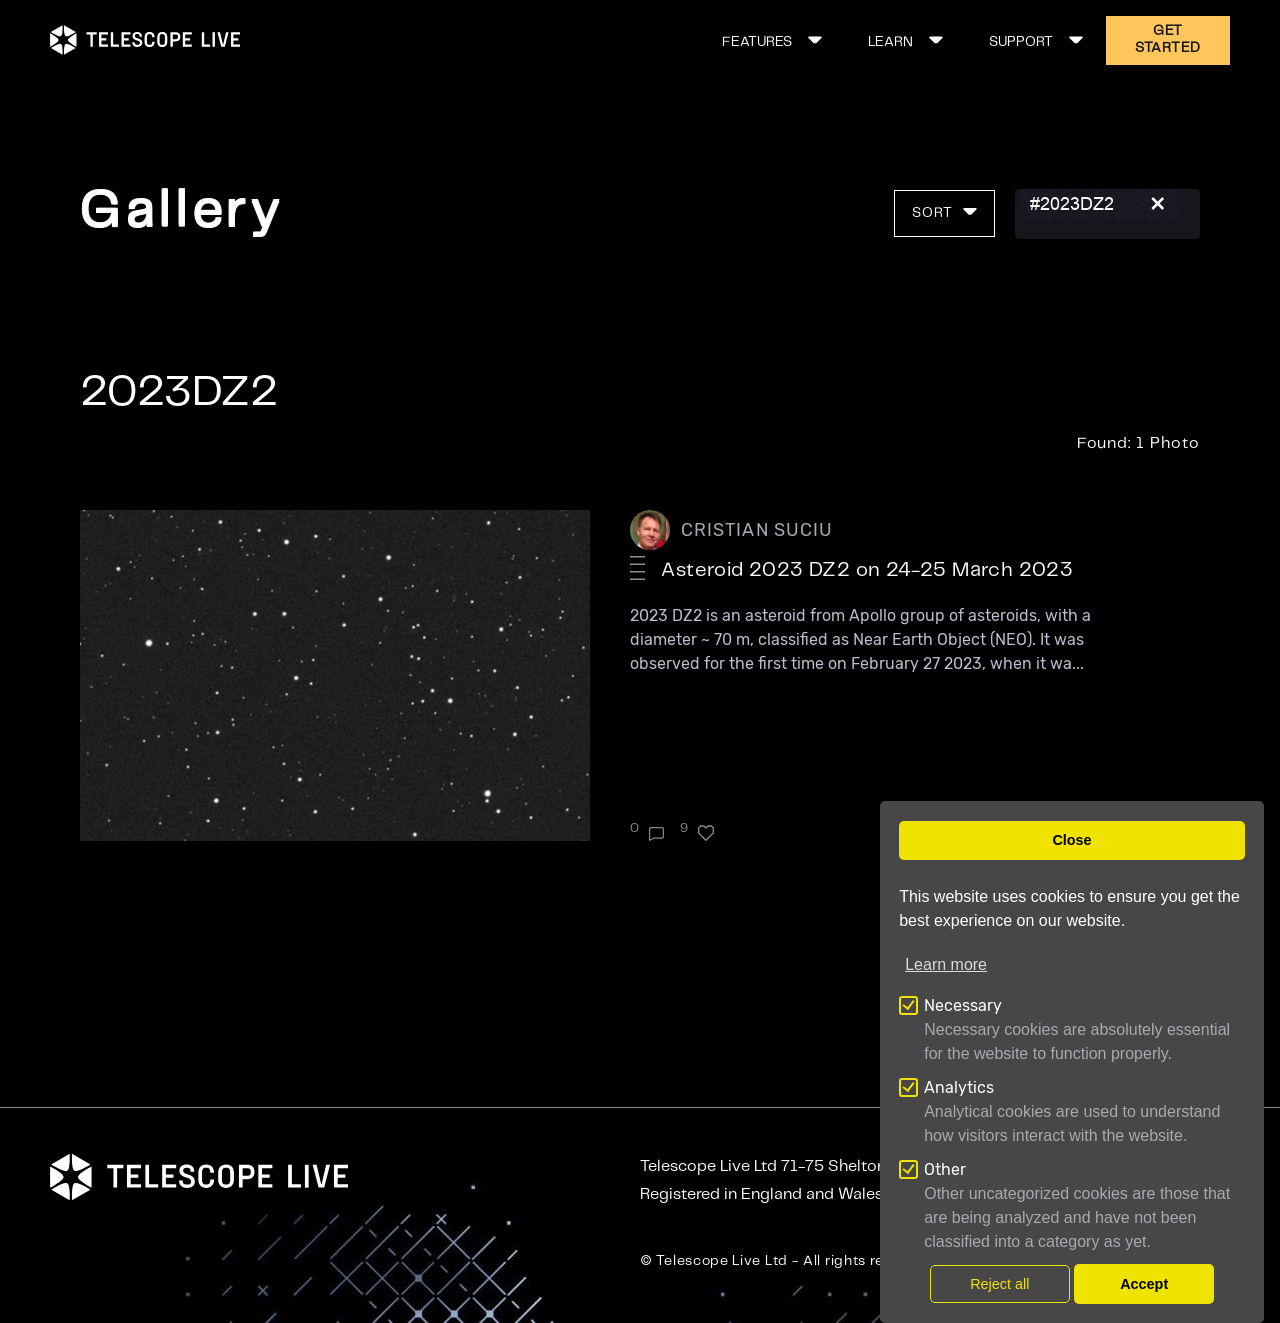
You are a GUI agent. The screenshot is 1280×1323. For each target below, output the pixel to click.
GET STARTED (1168, 39)
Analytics (959, 1087)
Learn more (946, 964)
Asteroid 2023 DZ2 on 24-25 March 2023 (867, 570)
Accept (1144, 1284)
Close (1071, 840)
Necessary (963, 1005)
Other (945, 1169)
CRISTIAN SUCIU (757, 530)
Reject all (999, 1284)
